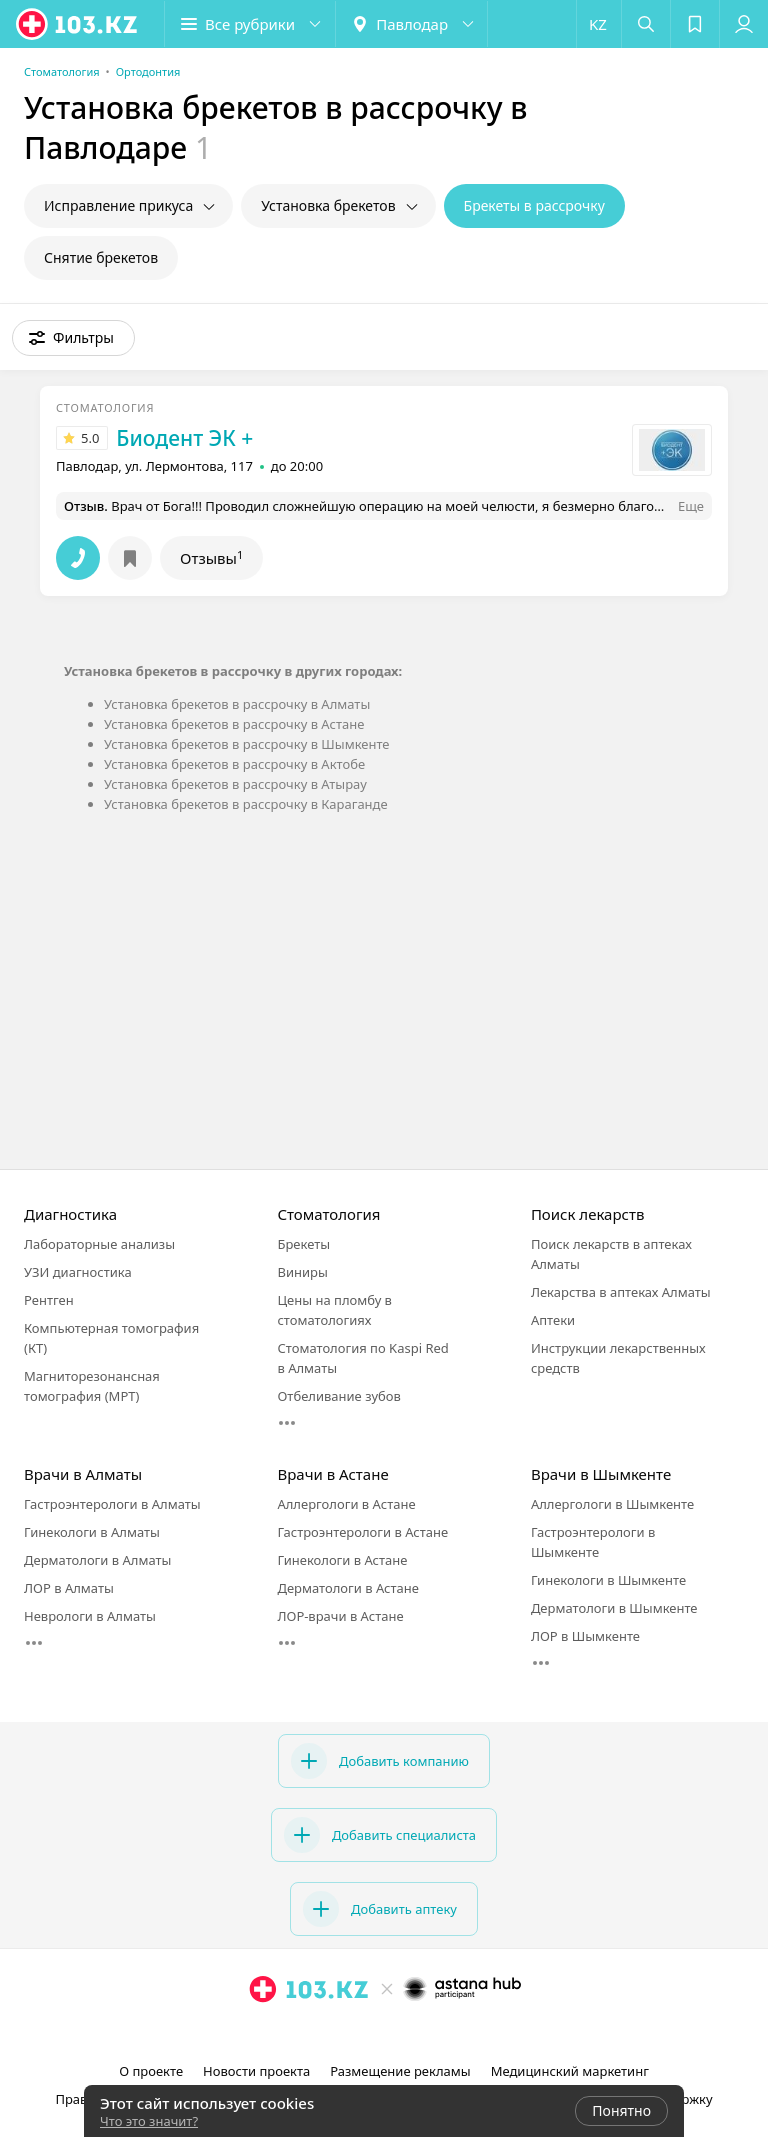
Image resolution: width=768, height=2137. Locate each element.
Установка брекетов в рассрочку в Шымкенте (247, 744)
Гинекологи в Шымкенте (608, 1580)
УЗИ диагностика (78, 1272)
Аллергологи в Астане (346, 1504)
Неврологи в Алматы (90, 1616)
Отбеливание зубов (338, 1396)
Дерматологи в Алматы (97, 1560)
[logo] (78, 24)
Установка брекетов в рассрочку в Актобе (234, 764)
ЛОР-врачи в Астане (340, 1616)
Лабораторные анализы (99, 1244)
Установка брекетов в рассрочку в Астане (234, 724)
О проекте (151, 2071)
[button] (250, 24)
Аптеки (553, 1320)
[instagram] (358, 2033)
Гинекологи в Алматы (92, 1532)
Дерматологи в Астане (347, 1588)
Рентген (49, 1300)
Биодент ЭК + (184, 438)
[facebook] (386, 2033)
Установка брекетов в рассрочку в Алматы (237, 704)
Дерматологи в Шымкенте (614, 1608)
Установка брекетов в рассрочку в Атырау (235, 784)
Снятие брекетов (101, 257)
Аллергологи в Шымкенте (612, 1504)
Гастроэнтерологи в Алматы (112, 1504)
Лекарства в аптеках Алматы (621, 1292)
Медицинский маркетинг (570, 2071)
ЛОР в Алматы (69, 1588)
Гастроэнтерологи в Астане (362, 1532)
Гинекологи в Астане (342, 1560)
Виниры (302, 1272)
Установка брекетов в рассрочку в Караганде (246, 804)
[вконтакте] (414, 2033)
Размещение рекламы (400, 2071)
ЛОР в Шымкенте (585, 1636)
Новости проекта (256, 2071)
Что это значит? (149, 2121)
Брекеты (303, 1244)
